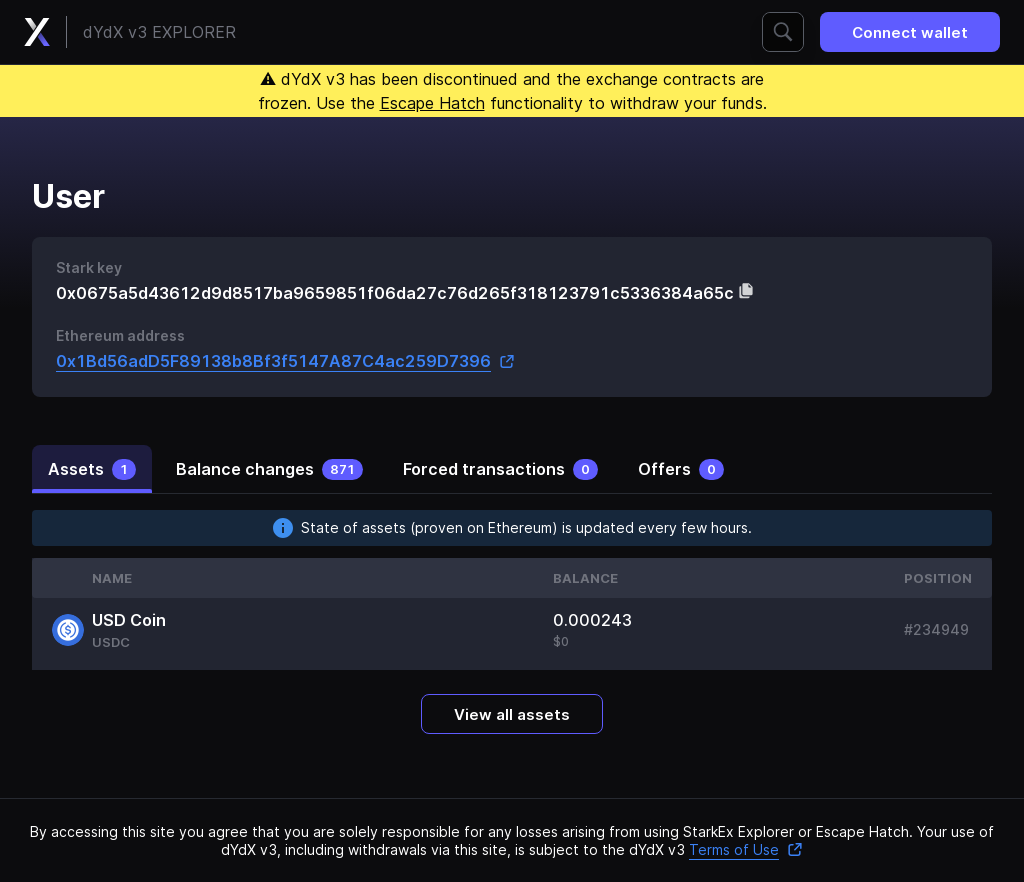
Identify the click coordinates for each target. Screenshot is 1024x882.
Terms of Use (746, 849)
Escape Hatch (432, 103)
